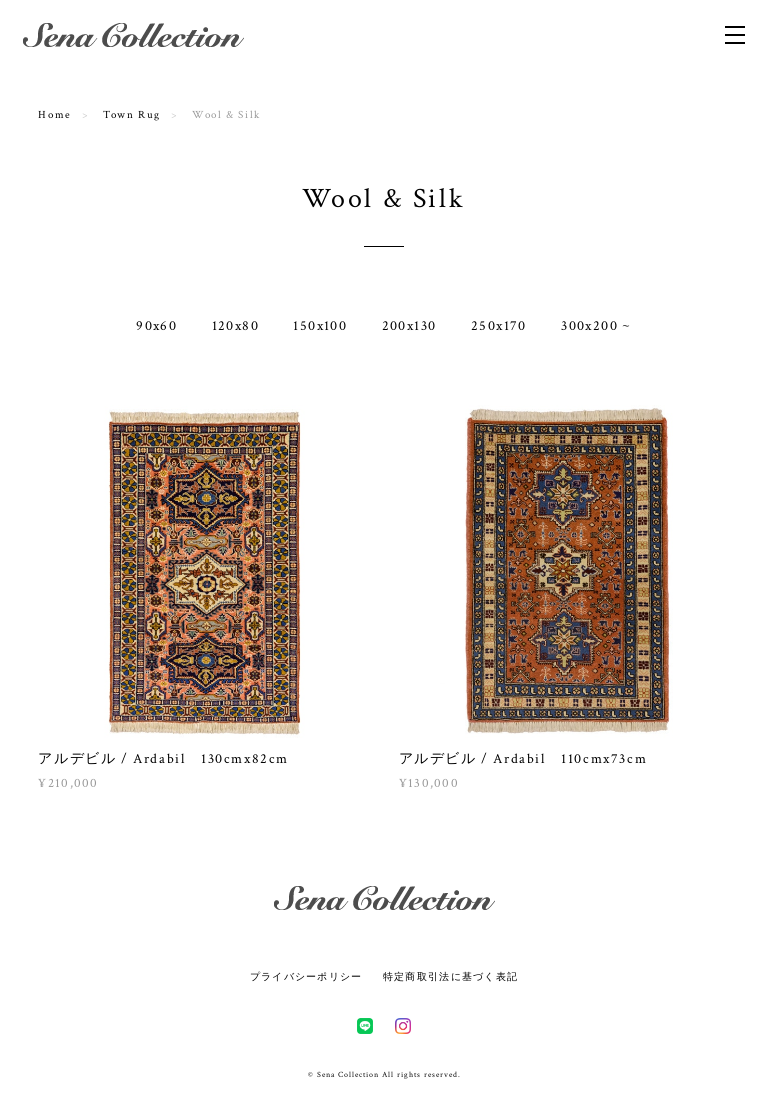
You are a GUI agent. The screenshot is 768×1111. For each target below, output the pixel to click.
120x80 (235, 326)
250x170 (499, 326)
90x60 (156, 326)
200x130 (409, 326)
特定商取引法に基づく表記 (450, 976)
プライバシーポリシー (306, 976)
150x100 (320, 326)
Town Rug (132, 115)
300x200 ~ (596, 326)
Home (54, 115)
